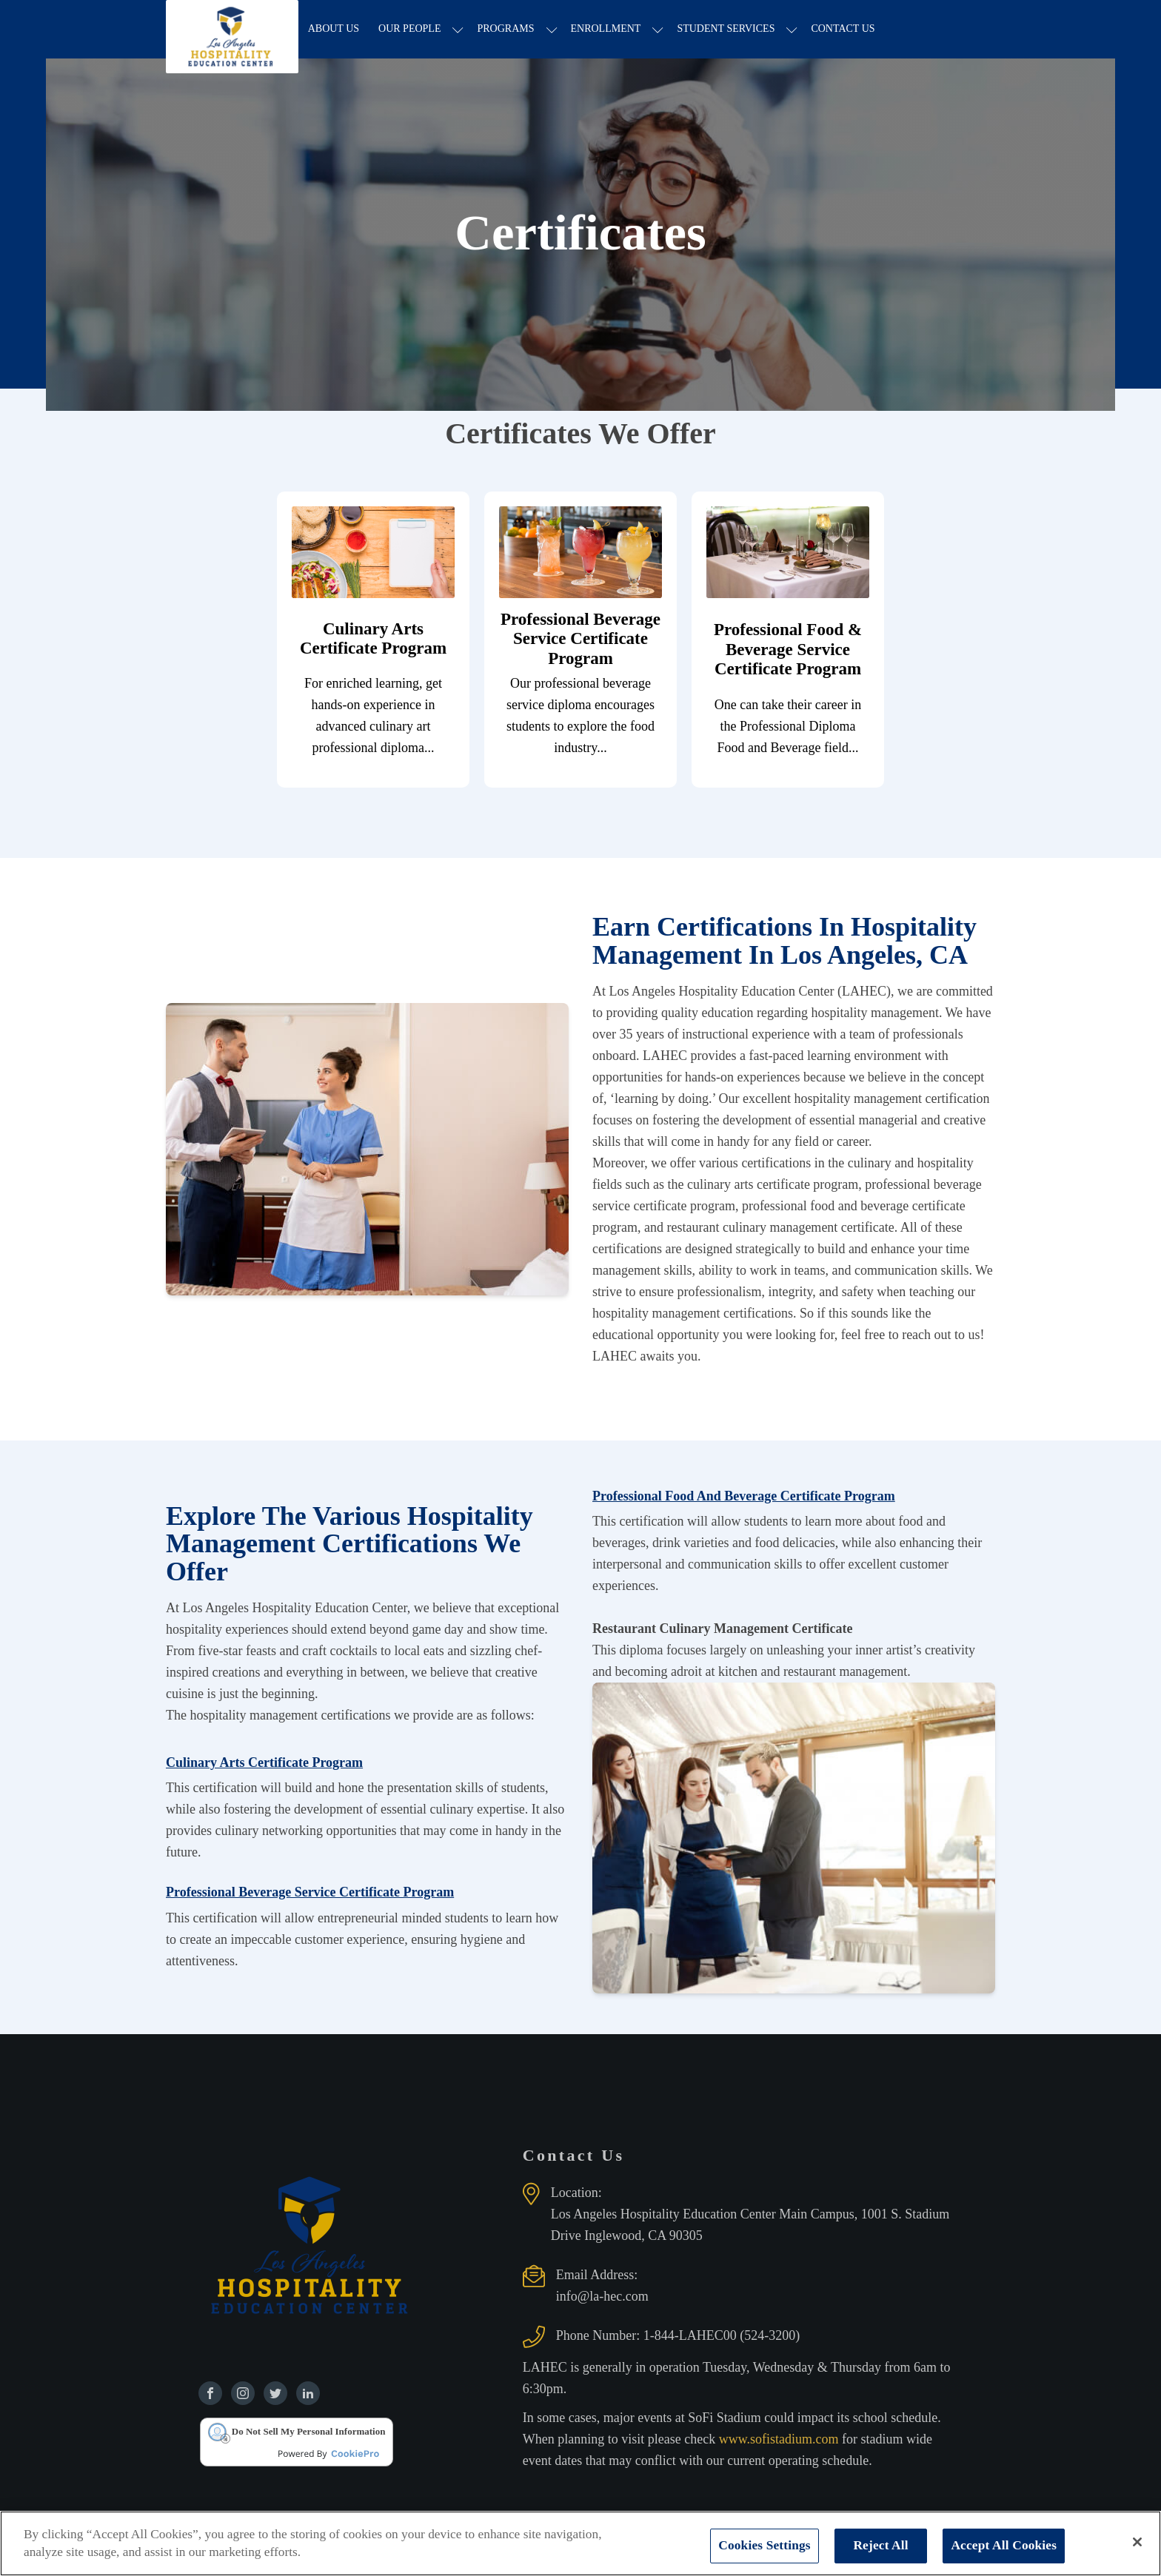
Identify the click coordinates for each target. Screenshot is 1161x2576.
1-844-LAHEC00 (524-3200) (721, 2336)
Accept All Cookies (1004, 2545)
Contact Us (845, 29)
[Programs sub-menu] (553, 30)
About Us (335, 29)
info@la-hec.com (602, 2297)
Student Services (728, 29)
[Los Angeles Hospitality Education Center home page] (233, 29)
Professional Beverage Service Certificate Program (310, 1892)
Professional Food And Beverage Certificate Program (743, 1496)
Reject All (880, 2545)
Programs (507, 29)
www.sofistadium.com (780, 2439)
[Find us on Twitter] (275, 2394)
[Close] (1137, 2542)
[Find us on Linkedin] (308, 2394)
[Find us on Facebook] (210, 2394)
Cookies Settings (764, 2545)
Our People (411, 29)
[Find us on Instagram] (243, 2394)
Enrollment (607, 29)
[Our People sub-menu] (460, 30)
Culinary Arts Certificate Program (264, 1763)
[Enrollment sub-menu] (660, 30)
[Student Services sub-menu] (794, 30)
